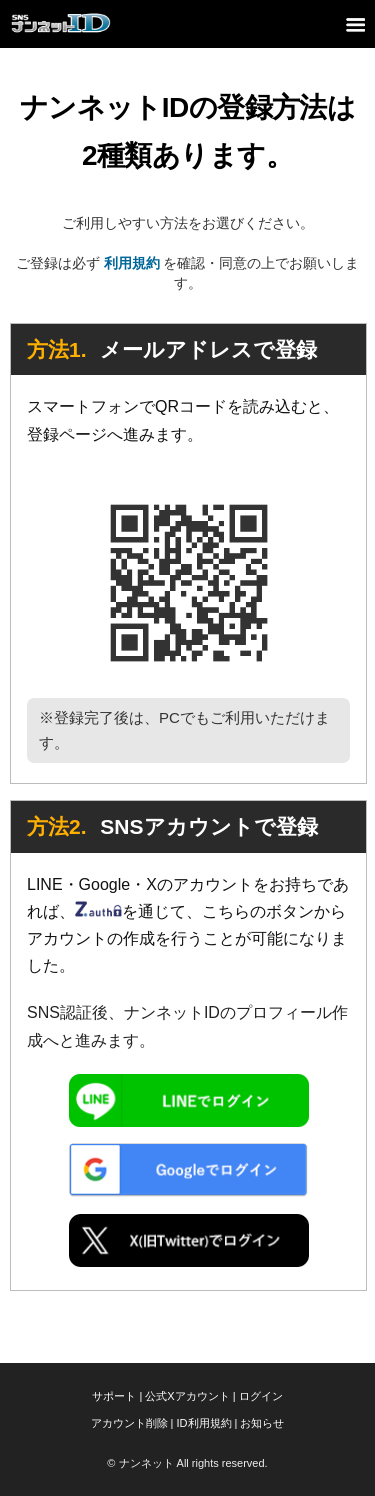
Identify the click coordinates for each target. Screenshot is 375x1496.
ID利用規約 (204, 1423)
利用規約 (132, 263)
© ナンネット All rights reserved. (187, 1463)
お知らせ (262, 1423)
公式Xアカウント (187, 1396)
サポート (114, 1396)
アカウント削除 (129, 1423)
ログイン (261, 1396)
